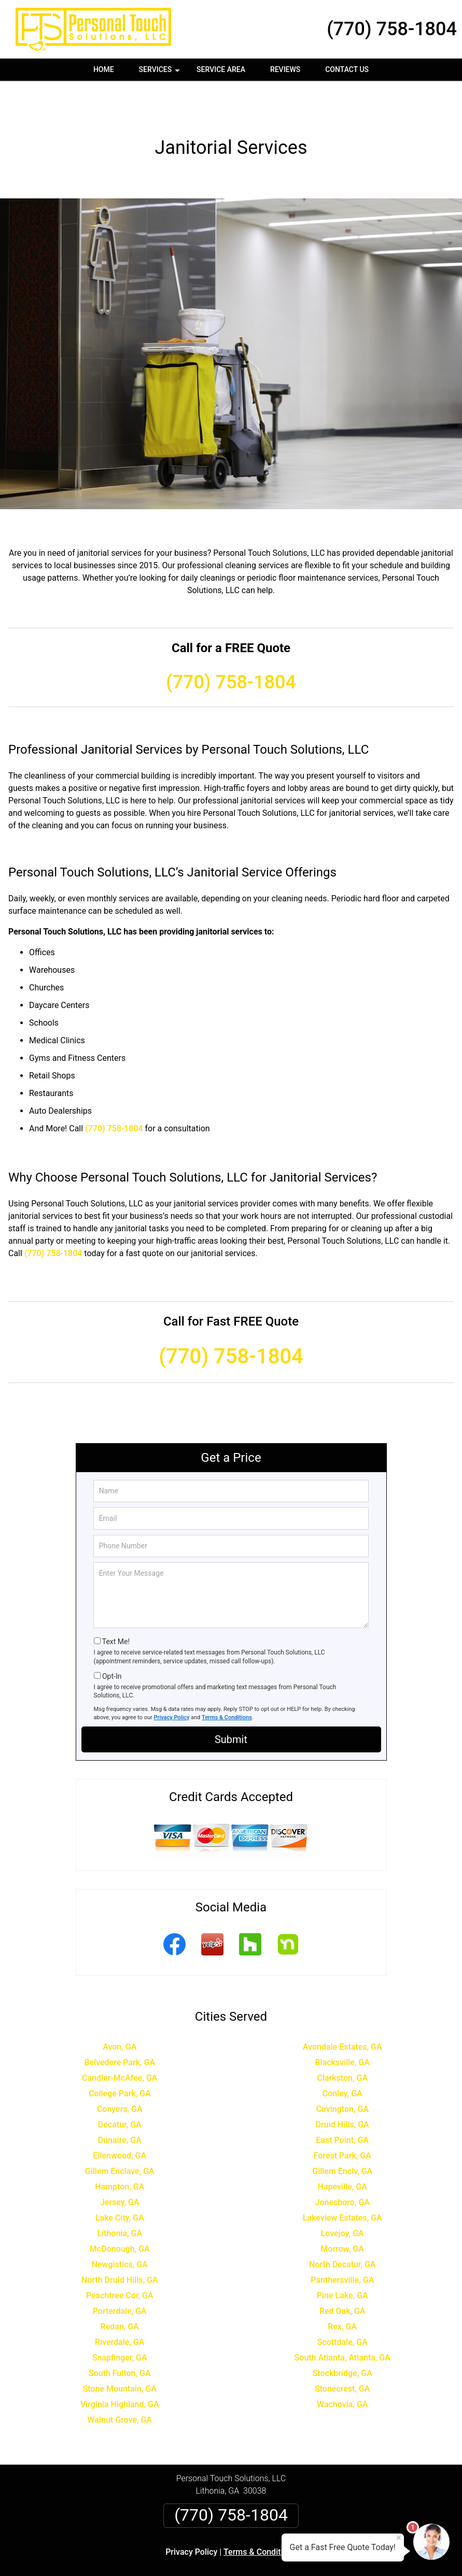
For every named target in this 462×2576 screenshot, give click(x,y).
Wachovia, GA (342, 2367)
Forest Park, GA (342, 2118)
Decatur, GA (120, 2087)
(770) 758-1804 (392, 29)
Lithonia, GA (119, 2196)
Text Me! (116, 1604)
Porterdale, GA (120, 2274)
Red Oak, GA (342, 2274)
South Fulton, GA (120, 2336)
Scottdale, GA (342, 2305)
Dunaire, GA (120, 2103)
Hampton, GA (119, 2149)
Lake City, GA (119, 2180)
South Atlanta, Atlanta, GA (342, 2320)
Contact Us (347, 69)
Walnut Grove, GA (120, 2382)
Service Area (221, 69)
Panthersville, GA (342, 2243)
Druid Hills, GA (342, 2087)
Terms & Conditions (227, 1680)
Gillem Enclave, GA (120, 2134)
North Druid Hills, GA (119, 2243)
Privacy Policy (172, 1680)
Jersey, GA (119, 2165)
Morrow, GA (342, 2212)
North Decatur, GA (342, 2227)
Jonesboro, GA (342, 2165)
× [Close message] (398, 2537)
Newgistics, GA (120, 2227)
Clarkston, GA (342, 2041)
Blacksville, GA (342, 2025)
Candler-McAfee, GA (119, 2041)
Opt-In (111, 1639)
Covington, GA (342, 2072)
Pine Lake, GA (342, 2258)
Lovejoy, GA (342, 2196)
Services (161, 73)
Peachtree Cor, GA (119, 2258)
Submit (231, 1702)
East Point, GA (342, 2103)
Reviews (285, 69)
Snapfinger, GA (119, 2320)
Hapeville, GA (342, 2149)
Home (103, 69)
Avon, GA (119, 2009)
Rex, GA (342, 2289)
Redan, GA (120, 2289)
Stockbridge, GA (342, 2336)
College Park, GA (120, 2056)
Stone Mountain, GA (120, 2351)
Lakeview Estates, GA (342, 2180)
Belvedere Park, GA (119, 2025)
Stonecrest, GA (342, 2351)
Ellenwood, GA (119, 2118)
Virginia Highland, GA (119, 2367)
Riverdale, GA (119, 2305)
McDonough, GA (120, 2212)
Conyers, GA (120, 2072)
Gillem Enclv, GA (342, 2134)
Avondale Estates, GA (342, 2009)
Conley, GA (342, 2056)
